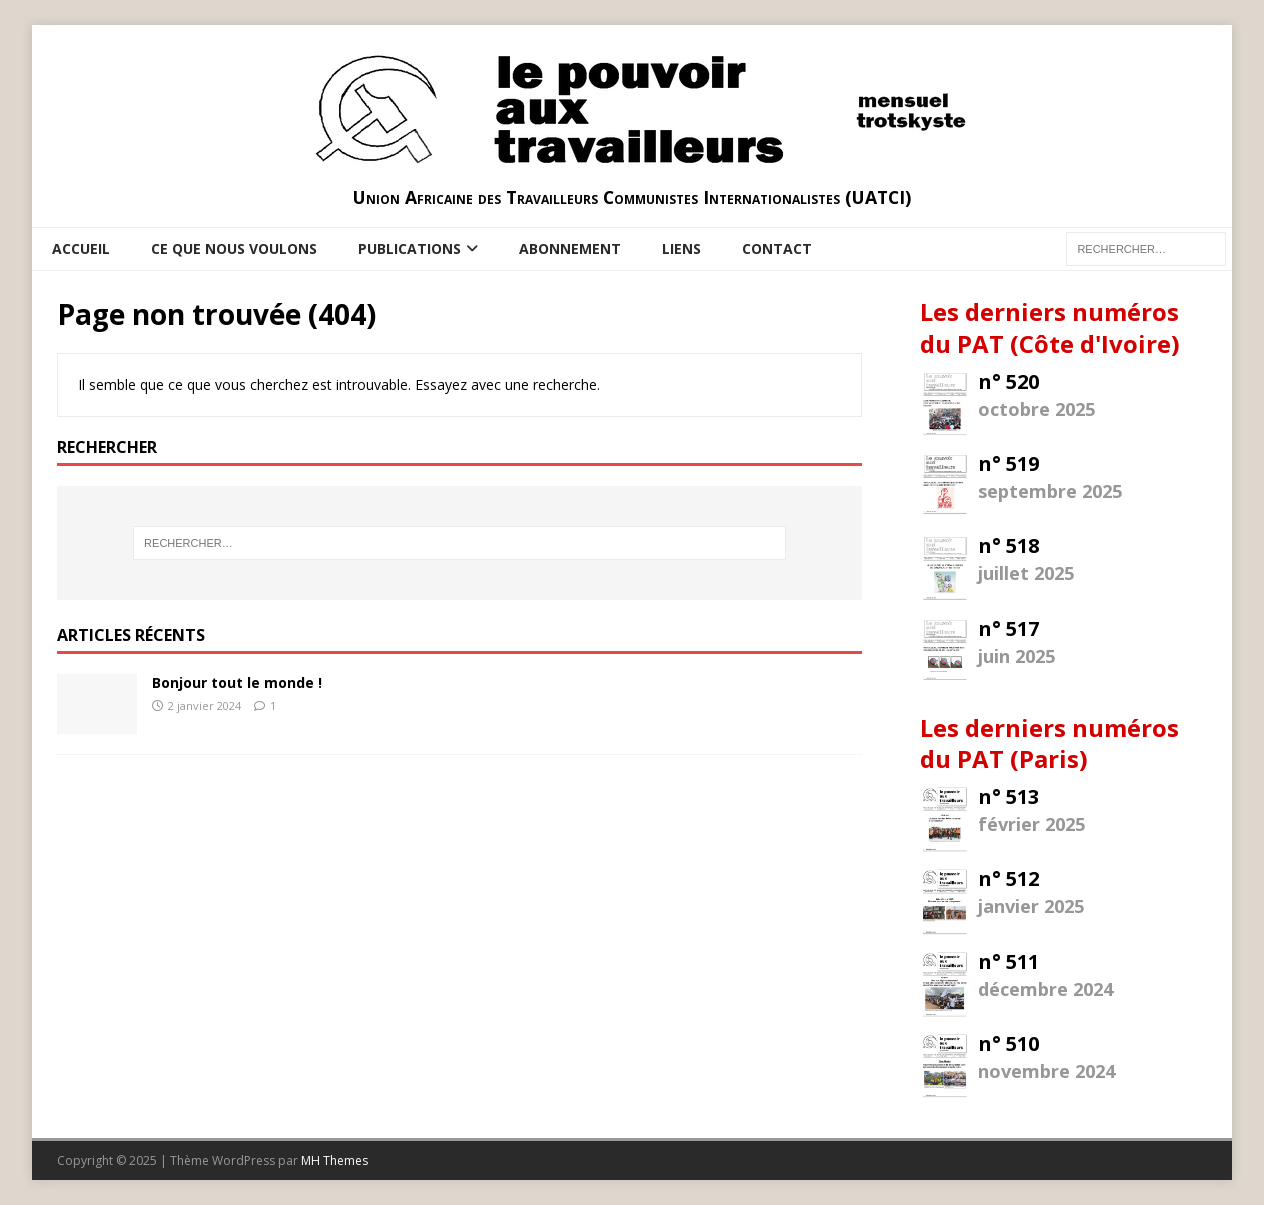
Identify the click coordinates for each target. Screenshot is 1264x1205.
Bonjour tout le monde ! (237, 682)
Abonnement (570, 248)
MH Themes (334, 1160)
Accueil (81, 248)
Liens (681, 248)
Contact (777, 248)
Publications (409, 248)
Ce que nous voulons (234, 248)
